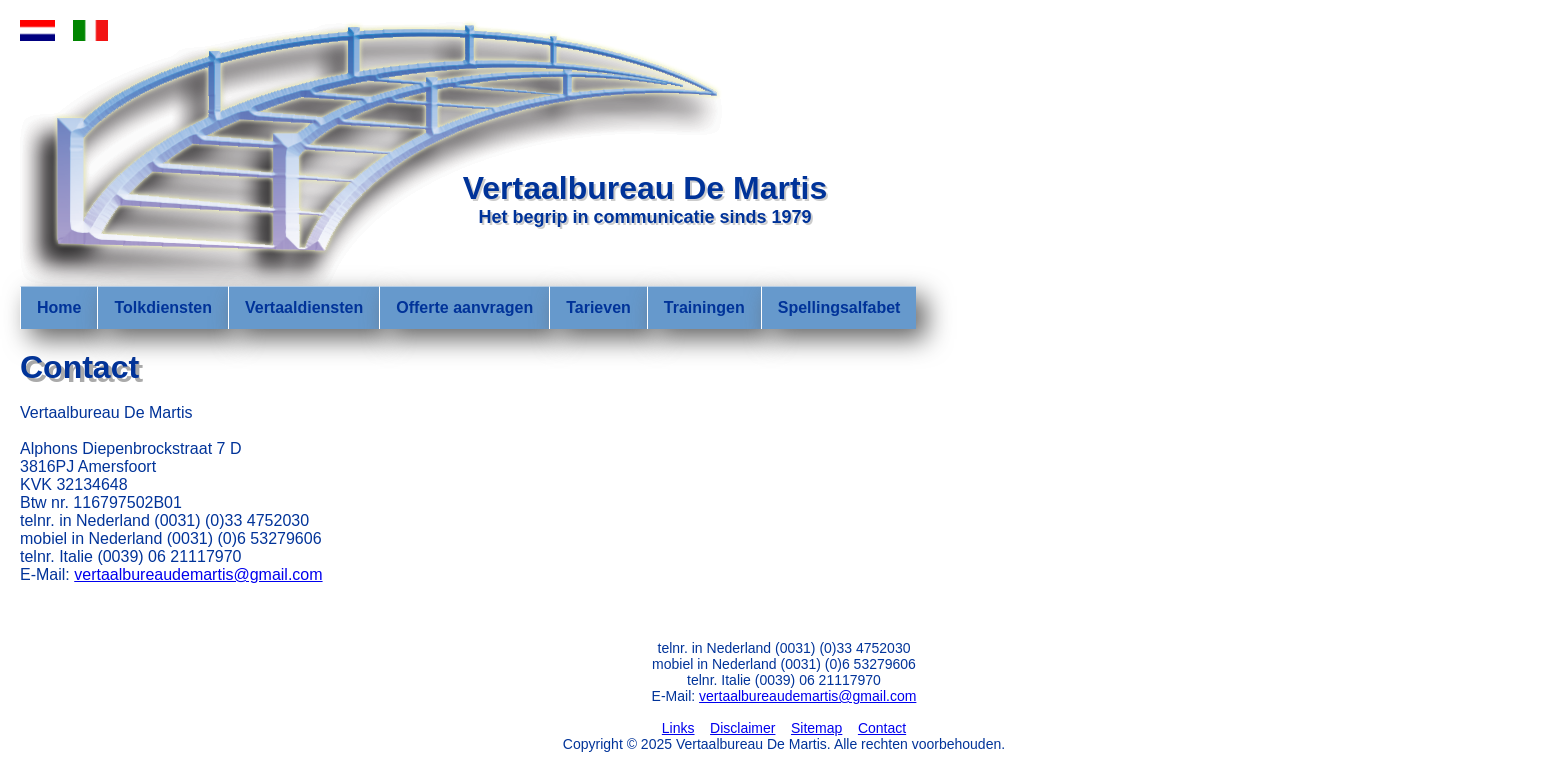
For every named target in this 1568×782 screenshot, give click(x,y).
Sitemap (816, 728)
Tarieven (598, 307)
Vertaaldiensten (304, 307)
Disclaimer (742, 728)
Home (59, 307)
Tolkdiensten (163, 307)
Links (678, 728)
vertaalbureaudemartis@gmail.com (198, 574)
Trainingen (704, 307)
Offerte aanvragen (464, 307)
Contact (882, 728)
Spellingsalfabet (839, 307)
